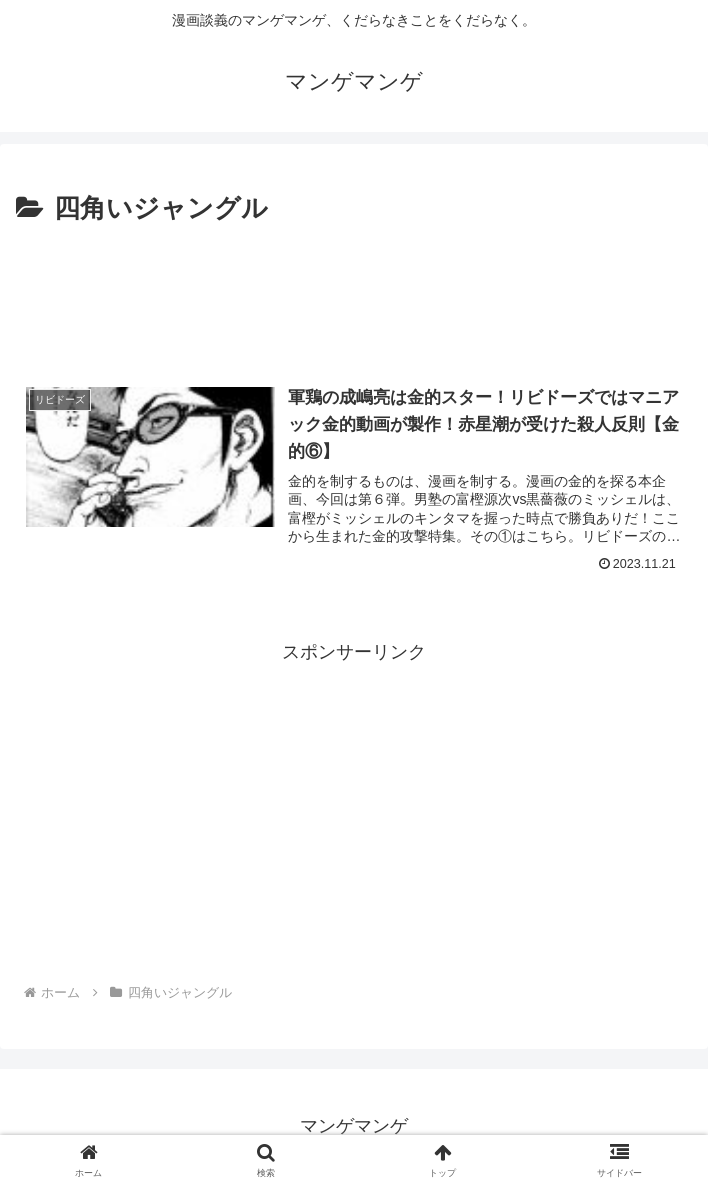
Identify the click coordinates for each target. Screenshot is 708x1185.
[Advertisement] (354, 291)
